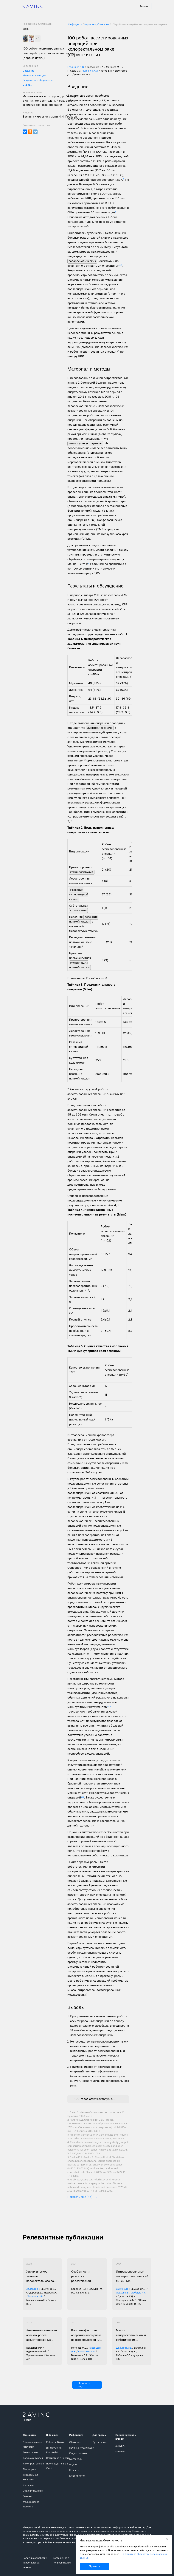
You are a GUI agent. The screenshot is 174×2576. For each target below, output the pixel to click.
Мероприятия (77, 2476)
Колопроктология (33, 2463)
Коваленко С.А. (86, 2351)
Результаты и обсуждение (38, 80)
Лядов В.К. (32, 2289)
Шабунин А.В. (124, 2348)
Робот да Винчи (55, 2442)
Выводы (27, 85)
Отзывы (27, 2496)
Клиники (120, 2451)
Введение (28, 71)
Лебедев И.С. (138, 2292)
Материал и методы (34, 75)
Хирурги (120, 2446)
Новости (74, 2470)
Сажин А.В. (122, 2289)
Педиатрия (29, 2469)
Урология (28, 2485)
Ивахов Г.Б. (122, 2292)
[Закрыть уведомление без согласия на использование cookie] (167, 2540)
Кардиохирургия (33, 2458)
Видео (73, 2464)
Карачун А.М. (90, 71)
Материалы (75, 2459)
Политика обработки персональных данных (35, 2563)
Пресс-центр (99, 2442)
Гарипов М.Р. (35, 2296)
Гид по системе (78, 2453)
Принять (94, 2567)
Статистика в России (58, 2458)
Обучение (75, 2442)
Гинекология (30, 2452)
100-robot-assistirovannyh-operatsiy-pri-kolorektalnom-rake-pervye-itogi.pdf (95, 2099)
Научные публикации (81, 2447)
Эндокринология (33, 2490)
